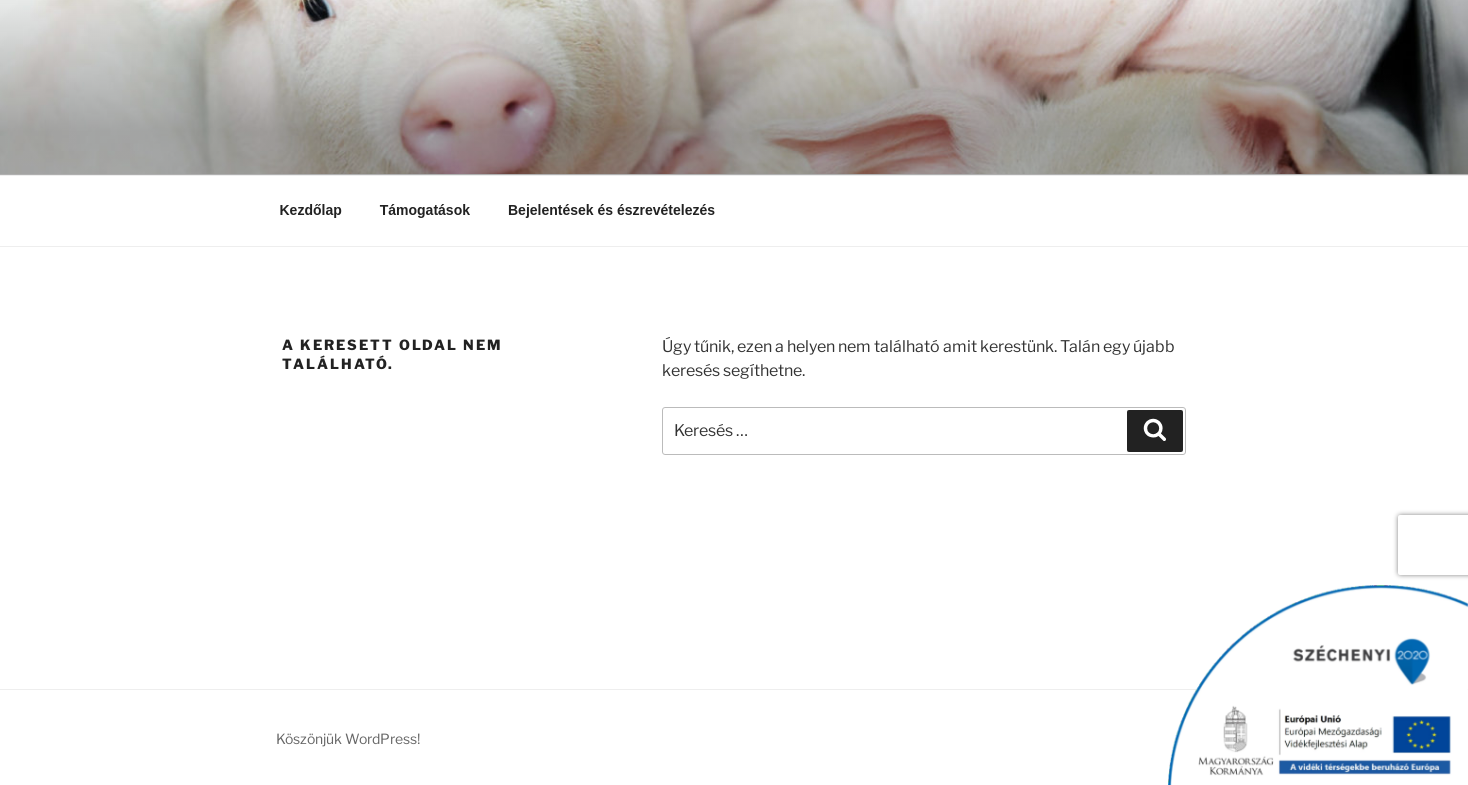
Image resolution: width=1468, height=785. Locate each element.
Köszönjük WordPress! (348, 738)
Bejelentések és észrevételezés (611, 210)
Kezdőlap (311, 210)
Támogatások (425, 210)
